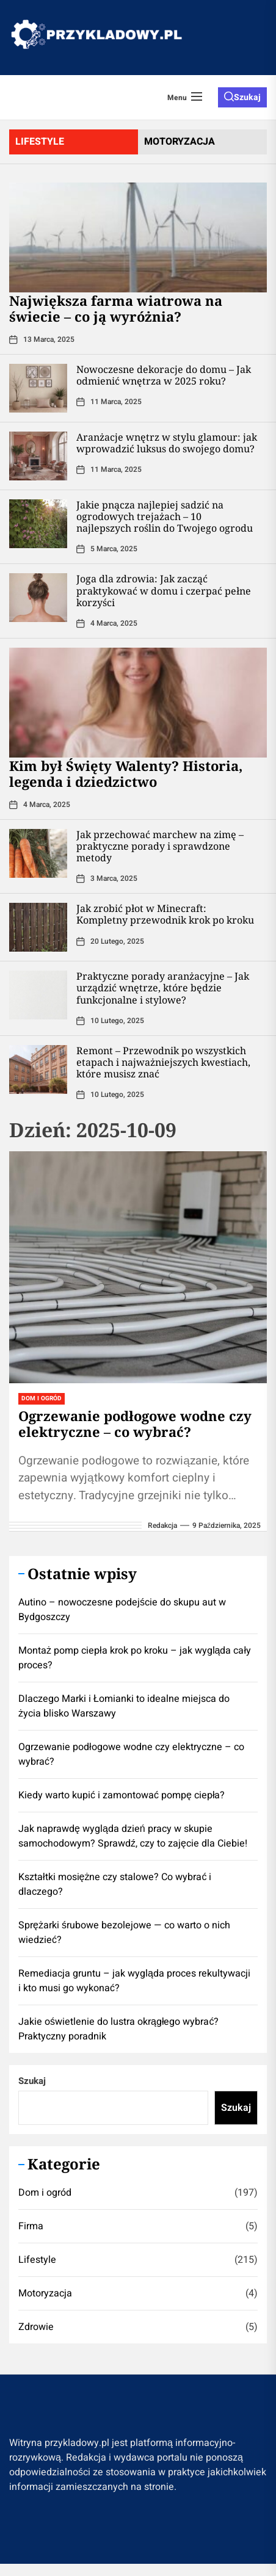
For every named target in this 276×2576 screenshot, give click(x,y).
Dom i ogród (44, 2192)
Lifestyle (37, 2259)
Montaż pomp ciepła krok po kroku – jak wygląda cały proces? (134, 1658)
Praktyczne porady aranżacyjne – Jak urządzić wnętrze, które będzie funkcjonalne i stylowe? (162, 987)
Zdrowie (36, 2327)
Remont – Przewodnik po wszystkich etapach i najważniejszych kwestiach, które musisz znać (163, 1062)
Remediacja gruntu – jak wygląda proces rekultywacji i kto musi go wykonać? (134, 1980)
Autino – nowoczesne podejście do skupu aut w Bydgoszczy (122, 1609)
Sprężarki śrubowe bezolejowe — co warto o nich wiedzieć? (124, 1932)
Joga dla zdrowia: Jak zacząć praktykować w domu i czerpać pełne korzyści (163, 590)
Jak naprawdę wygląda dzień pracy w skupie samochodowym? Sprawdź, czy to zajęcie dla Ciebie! (132, 1836)
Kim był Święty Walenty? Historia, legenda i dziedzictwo (125, 773)
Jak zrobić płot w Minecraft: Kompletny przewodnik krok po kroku (165, 914)
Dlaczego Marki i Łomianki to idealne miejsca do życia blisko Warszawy (124, 1706)
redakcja (162, 1525)
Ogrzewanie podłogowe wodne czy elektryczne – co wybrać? (135, 1423)
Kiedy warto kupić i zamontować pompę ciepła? (121, 1795)
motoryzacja (179, 141)
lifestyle (39, 141)
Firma (30, 2226)
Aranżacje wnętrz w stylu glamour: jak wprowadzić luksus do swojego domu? (166, 442)
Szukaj (32, 2081)
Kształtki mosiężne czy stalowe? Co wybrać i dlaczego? (114, 1884)
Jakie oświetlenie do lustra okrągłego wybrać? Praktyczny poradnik (118, 2029)
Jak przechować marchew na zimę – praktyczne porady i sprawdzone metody (160, 846)
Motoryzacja (45, 2293)
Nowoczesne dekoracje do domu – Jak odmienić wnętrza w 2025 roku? (163, 375)
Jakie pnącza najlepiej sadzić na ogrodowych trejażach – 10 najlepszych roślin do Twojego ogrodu (164, 516)
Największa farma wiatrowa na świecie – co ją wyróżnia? (115, 308)
